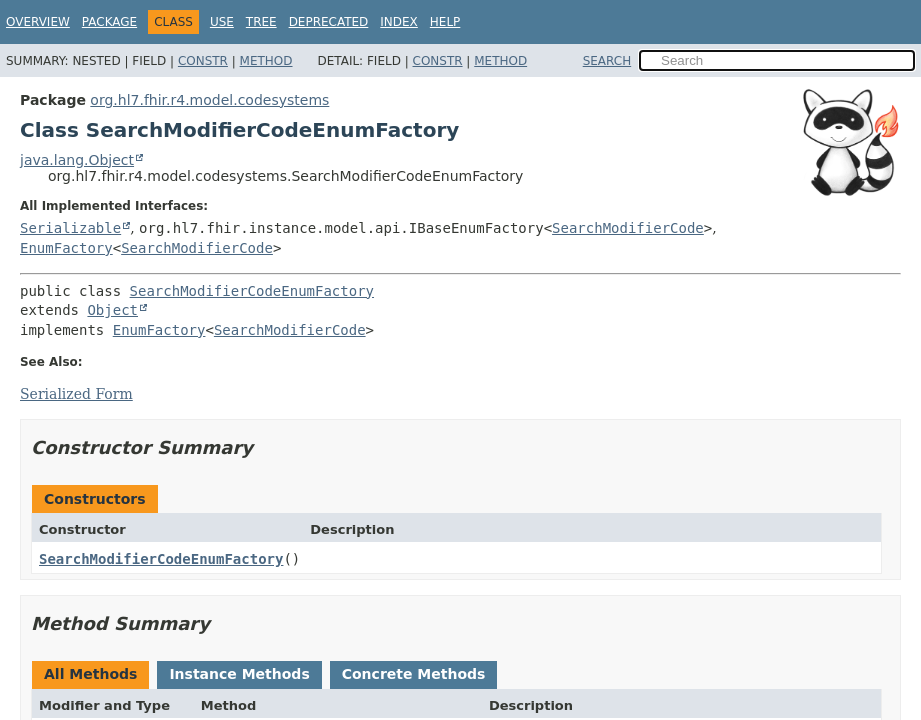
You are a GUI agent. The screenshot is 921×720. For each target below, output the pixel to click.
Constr (203, 61)
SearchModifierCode (628, 228)
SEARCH (607, 61)
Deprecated (329, 22)
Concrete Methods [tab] (414, 674)
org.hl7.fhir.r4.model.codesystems (209, 100)
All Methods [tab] (90, 674)
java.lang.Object (77, 160)
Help (445, 22)
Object (112, 310)
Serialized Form (76, 394)
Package (109, 22)
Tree (261, 22)
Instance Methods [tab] (239, 674)
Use (222, 22)
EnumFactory (66, 248)
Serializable (70, 228)
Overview (38, 22)
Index (399, 22)
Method (266, 61)
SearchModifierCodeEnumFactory (252, 291)
